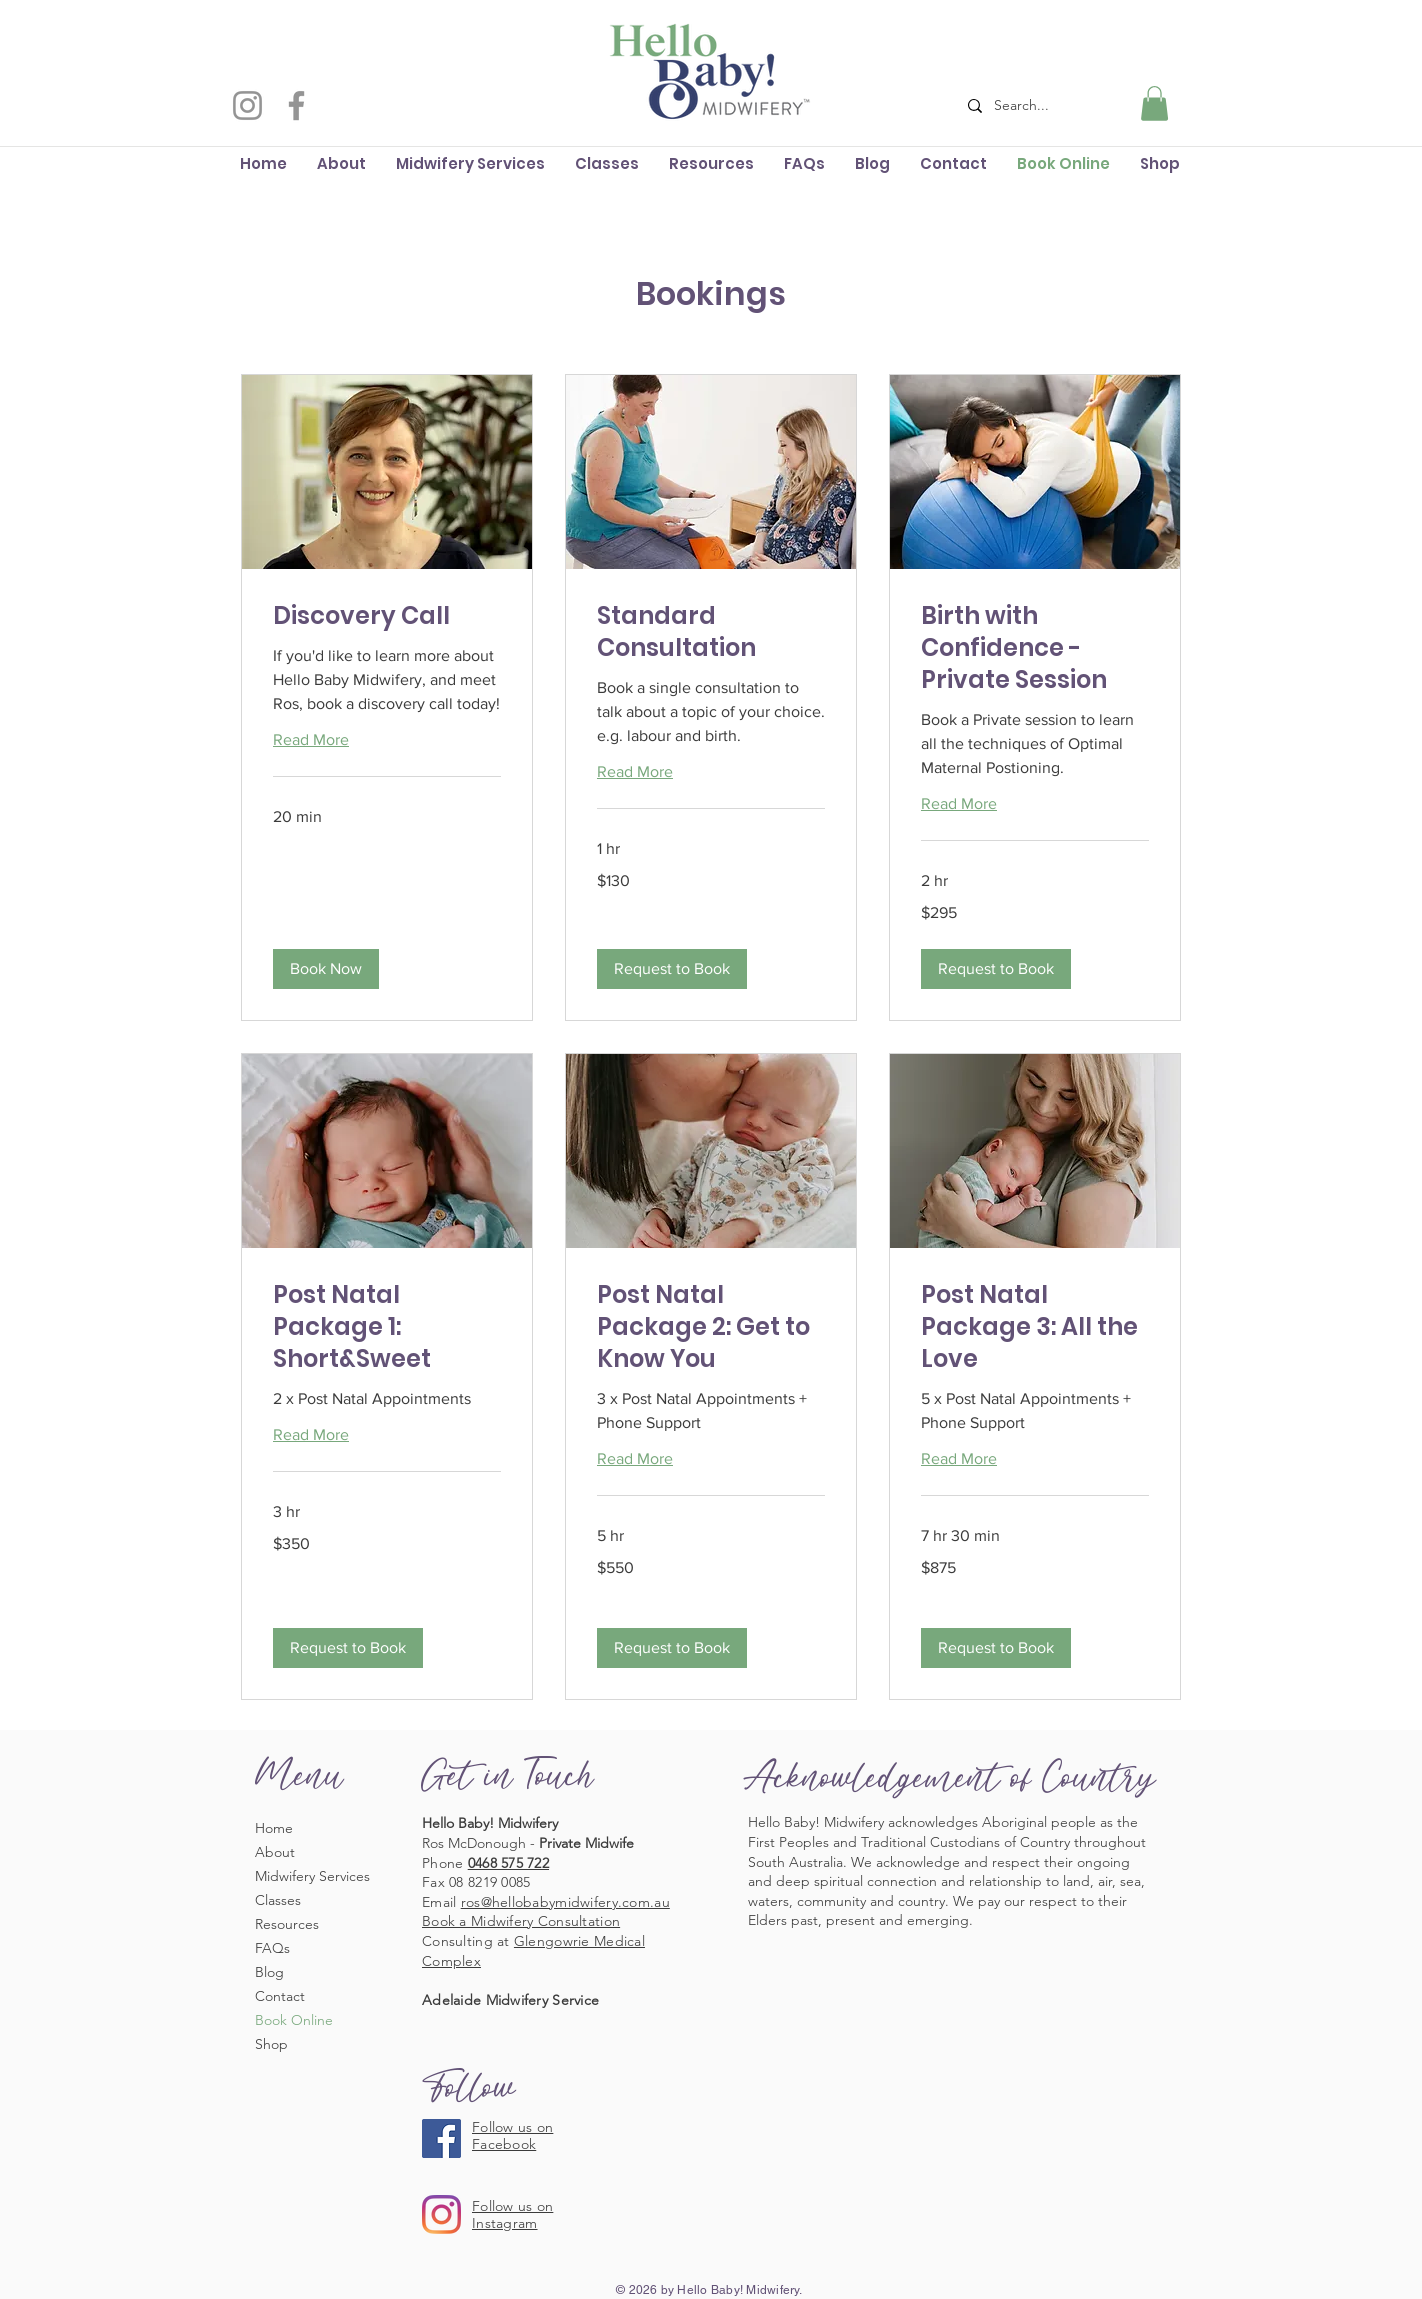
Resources (287, 1924)
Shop (271, 2044)
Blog (269, 1972)
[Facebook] (296, 105)
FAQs (272, 1948)
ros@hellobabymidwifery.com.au (565, 1902)
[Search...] (1033, 105)
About (275, 1852)
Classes (278, 1900)
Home (274, 1828)
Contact (280, 1996)
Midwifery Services (312, 1876)
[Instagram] (247, 105)
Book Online (294, 2020)
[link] (387, 616)
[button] (1154, 103)
